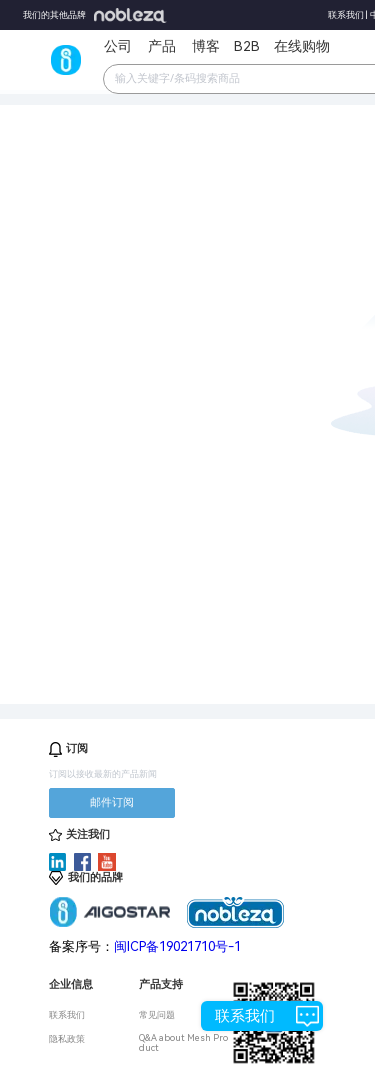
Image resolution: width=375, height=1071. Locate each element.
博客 (206, 46)
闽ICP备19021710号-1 (177, 946)
